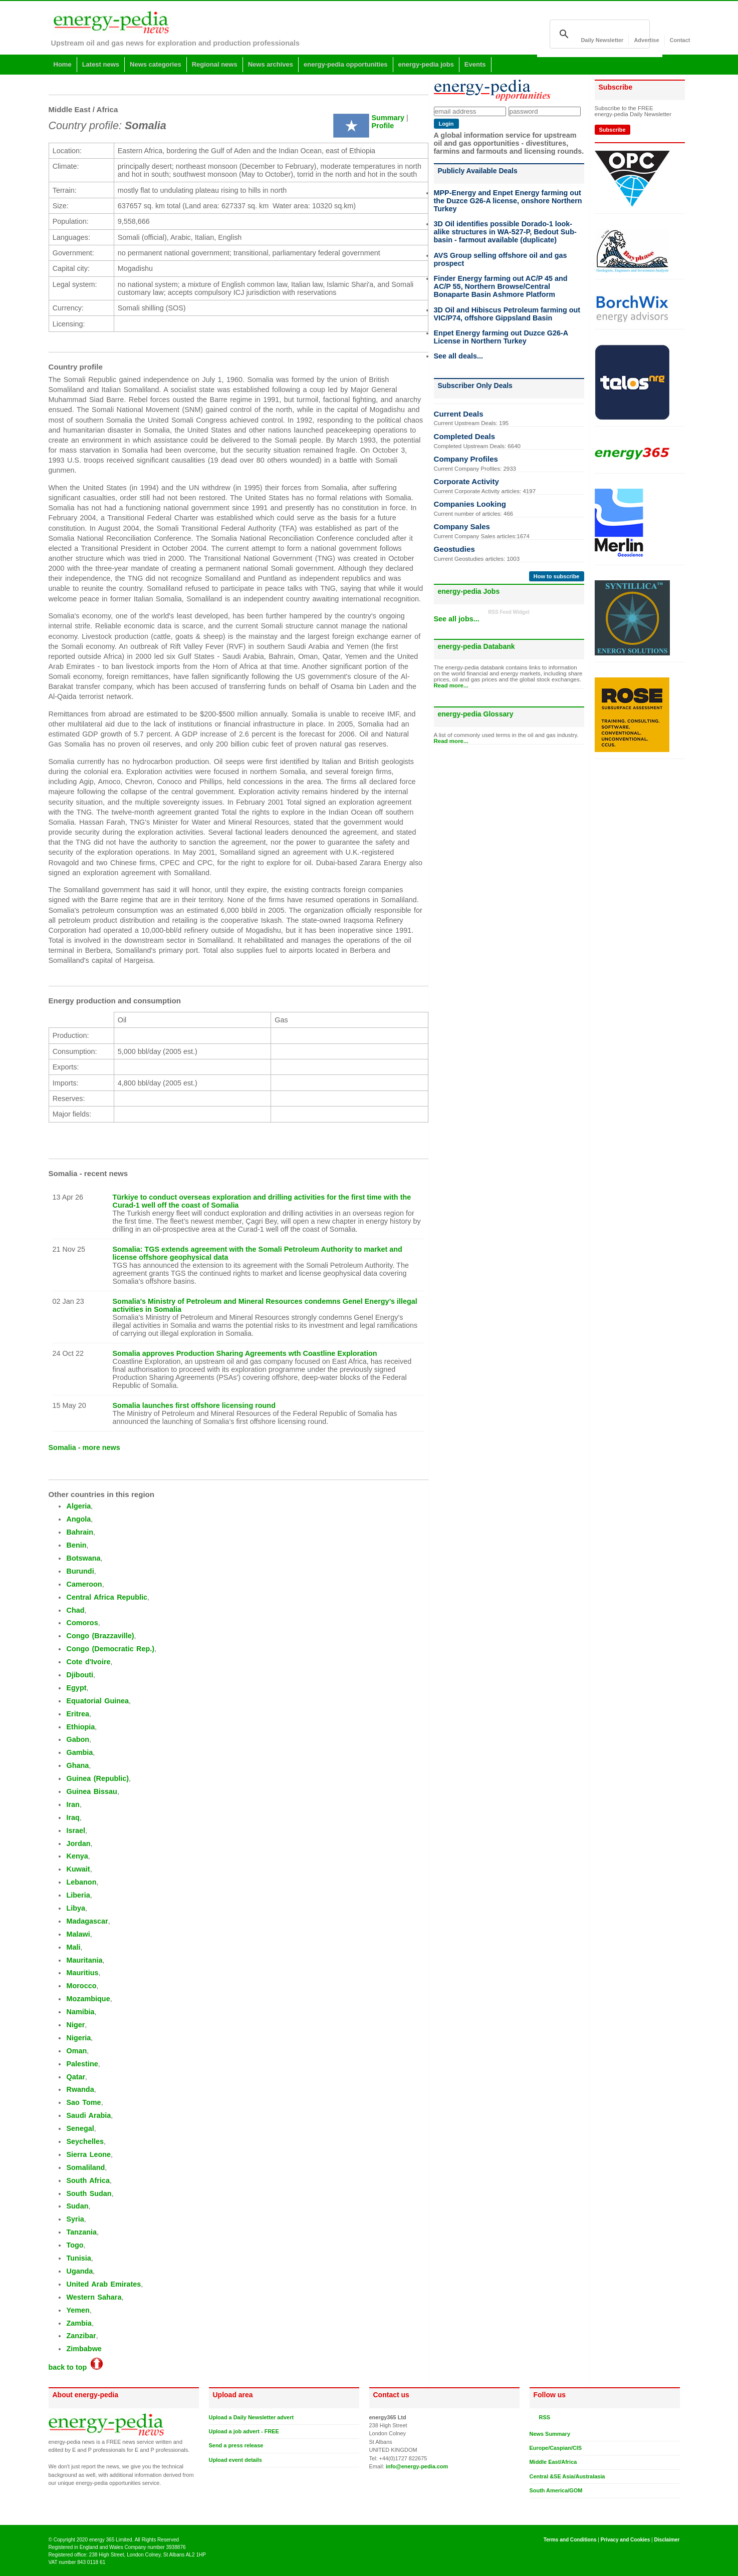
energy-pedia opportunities (346, 64)
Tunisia (78, 2258)
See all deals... (458, 356)
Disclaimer (667, 2539)
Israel (75, 1830)
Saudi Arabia (88, 2115)
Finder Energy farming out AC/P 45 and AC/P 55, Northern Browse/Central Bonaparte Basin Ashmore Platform (501, 286)
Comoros (82, 1623)
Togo (74, 2245)
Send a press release (236, 2445)
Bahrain (79, 1532)
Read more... (451, 685)
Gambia (79, 1752)
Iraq (72, 1817)
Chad (75, 1610)
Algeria (78, 1506)
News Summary (550, 2434)
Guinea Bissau (91, 1791)
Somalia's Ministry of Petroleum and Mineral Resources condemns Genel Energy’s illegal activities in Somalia (265, 1305)
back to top (76, 2367)
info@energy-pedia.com (417, 2466)
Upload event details (235, 2460)
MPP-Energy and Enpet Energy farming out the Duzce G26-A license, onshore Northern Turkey (508, 201)
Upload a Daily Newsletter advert (251, 2417)
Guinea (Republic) (97, 1778)
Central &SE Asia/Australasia (567, 2476)
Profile (383, 126)
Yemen (77, 2310)
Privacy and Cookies (625, 2539)
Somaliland (85, 2167)
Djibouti (79, 1675)
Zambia (78, 2323)
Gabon (77, 1739)
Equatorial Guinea (97, 1701)
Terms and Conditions (570, 2539)
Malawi (78, 1934)
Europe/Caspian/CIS (556, 2448)
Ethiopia (80, 1727)
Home (63, 64)
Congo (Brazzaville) (100, 1636)
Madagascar (87, 1921)
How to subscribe (557, 576)
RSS (543, 2417)
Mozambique (88, 1999)
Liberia (78, 1895)
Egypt (76, 1688)
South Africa (87, 2180)
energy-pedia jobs (426, 64)
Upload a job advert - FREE (244, 2431)
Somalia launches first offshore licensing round (194, 1405)
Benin (76, 1545)
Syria (75, 2219)
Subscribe (612, 130)
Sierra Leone (88, 2154)
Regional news (214, 64)
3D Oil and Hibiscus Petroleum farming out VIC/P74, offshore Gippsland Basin (507, 314)
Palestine (82, 2064)
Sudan (77, 2206)
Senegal (80, 2128)
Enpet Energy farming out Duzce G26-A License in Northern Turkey (501, 337)
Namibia (80, 2012)
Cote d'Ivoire (88, 1662)
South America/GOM (556, 2490)
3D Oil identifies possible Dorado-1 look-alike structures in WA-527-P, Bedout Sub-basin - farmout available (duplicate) (505, 232)
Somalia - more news (84, 1447)
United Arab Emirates (103, 2284)
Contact (680, 40)
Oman (76, 2051)
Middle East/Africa (553, 2462)
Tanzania (81, 2232)
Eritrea (77, 1714)
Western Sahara (93, 2297)
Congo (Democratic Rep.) (110, 1649)
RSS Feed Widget (509, 612)
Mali (73, 1947)
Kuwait (78, 1869)
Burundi (80, 1571)
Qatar (75, 2077)
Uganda (79, 2271)
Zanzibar (81, 2336)
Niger (75, 2025)
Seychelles (84, 2141)
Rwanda (80, 2089)
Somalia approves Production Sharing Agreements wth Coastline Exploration (245, 1353)
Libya (75, 1908)
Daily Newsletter (602, 40)
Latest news (100, 64)
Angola (78, 1519)
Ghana (77, 1765)
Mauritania (84, 1960)
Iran (72, 1804)
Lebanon (81, 1882)
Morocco (81, 1986)
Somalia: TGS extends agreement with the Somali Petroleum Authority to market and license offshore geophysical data (257, 1253)
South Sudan (88, 2193)
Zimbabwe (83, 2349)
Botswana (83, 1558)
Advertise (646, 40)
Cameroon (84, 1584)
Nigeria (78, 2038)
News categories (155, 64)
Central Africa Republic (106, 1597)
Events (475, 64)
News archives (270, 64)
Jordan (78, 1843)
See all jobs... (456, 619)
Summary (388, 118)
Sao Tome (83, 2102)
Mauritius (82, 1973)
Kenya (77, 1856)
